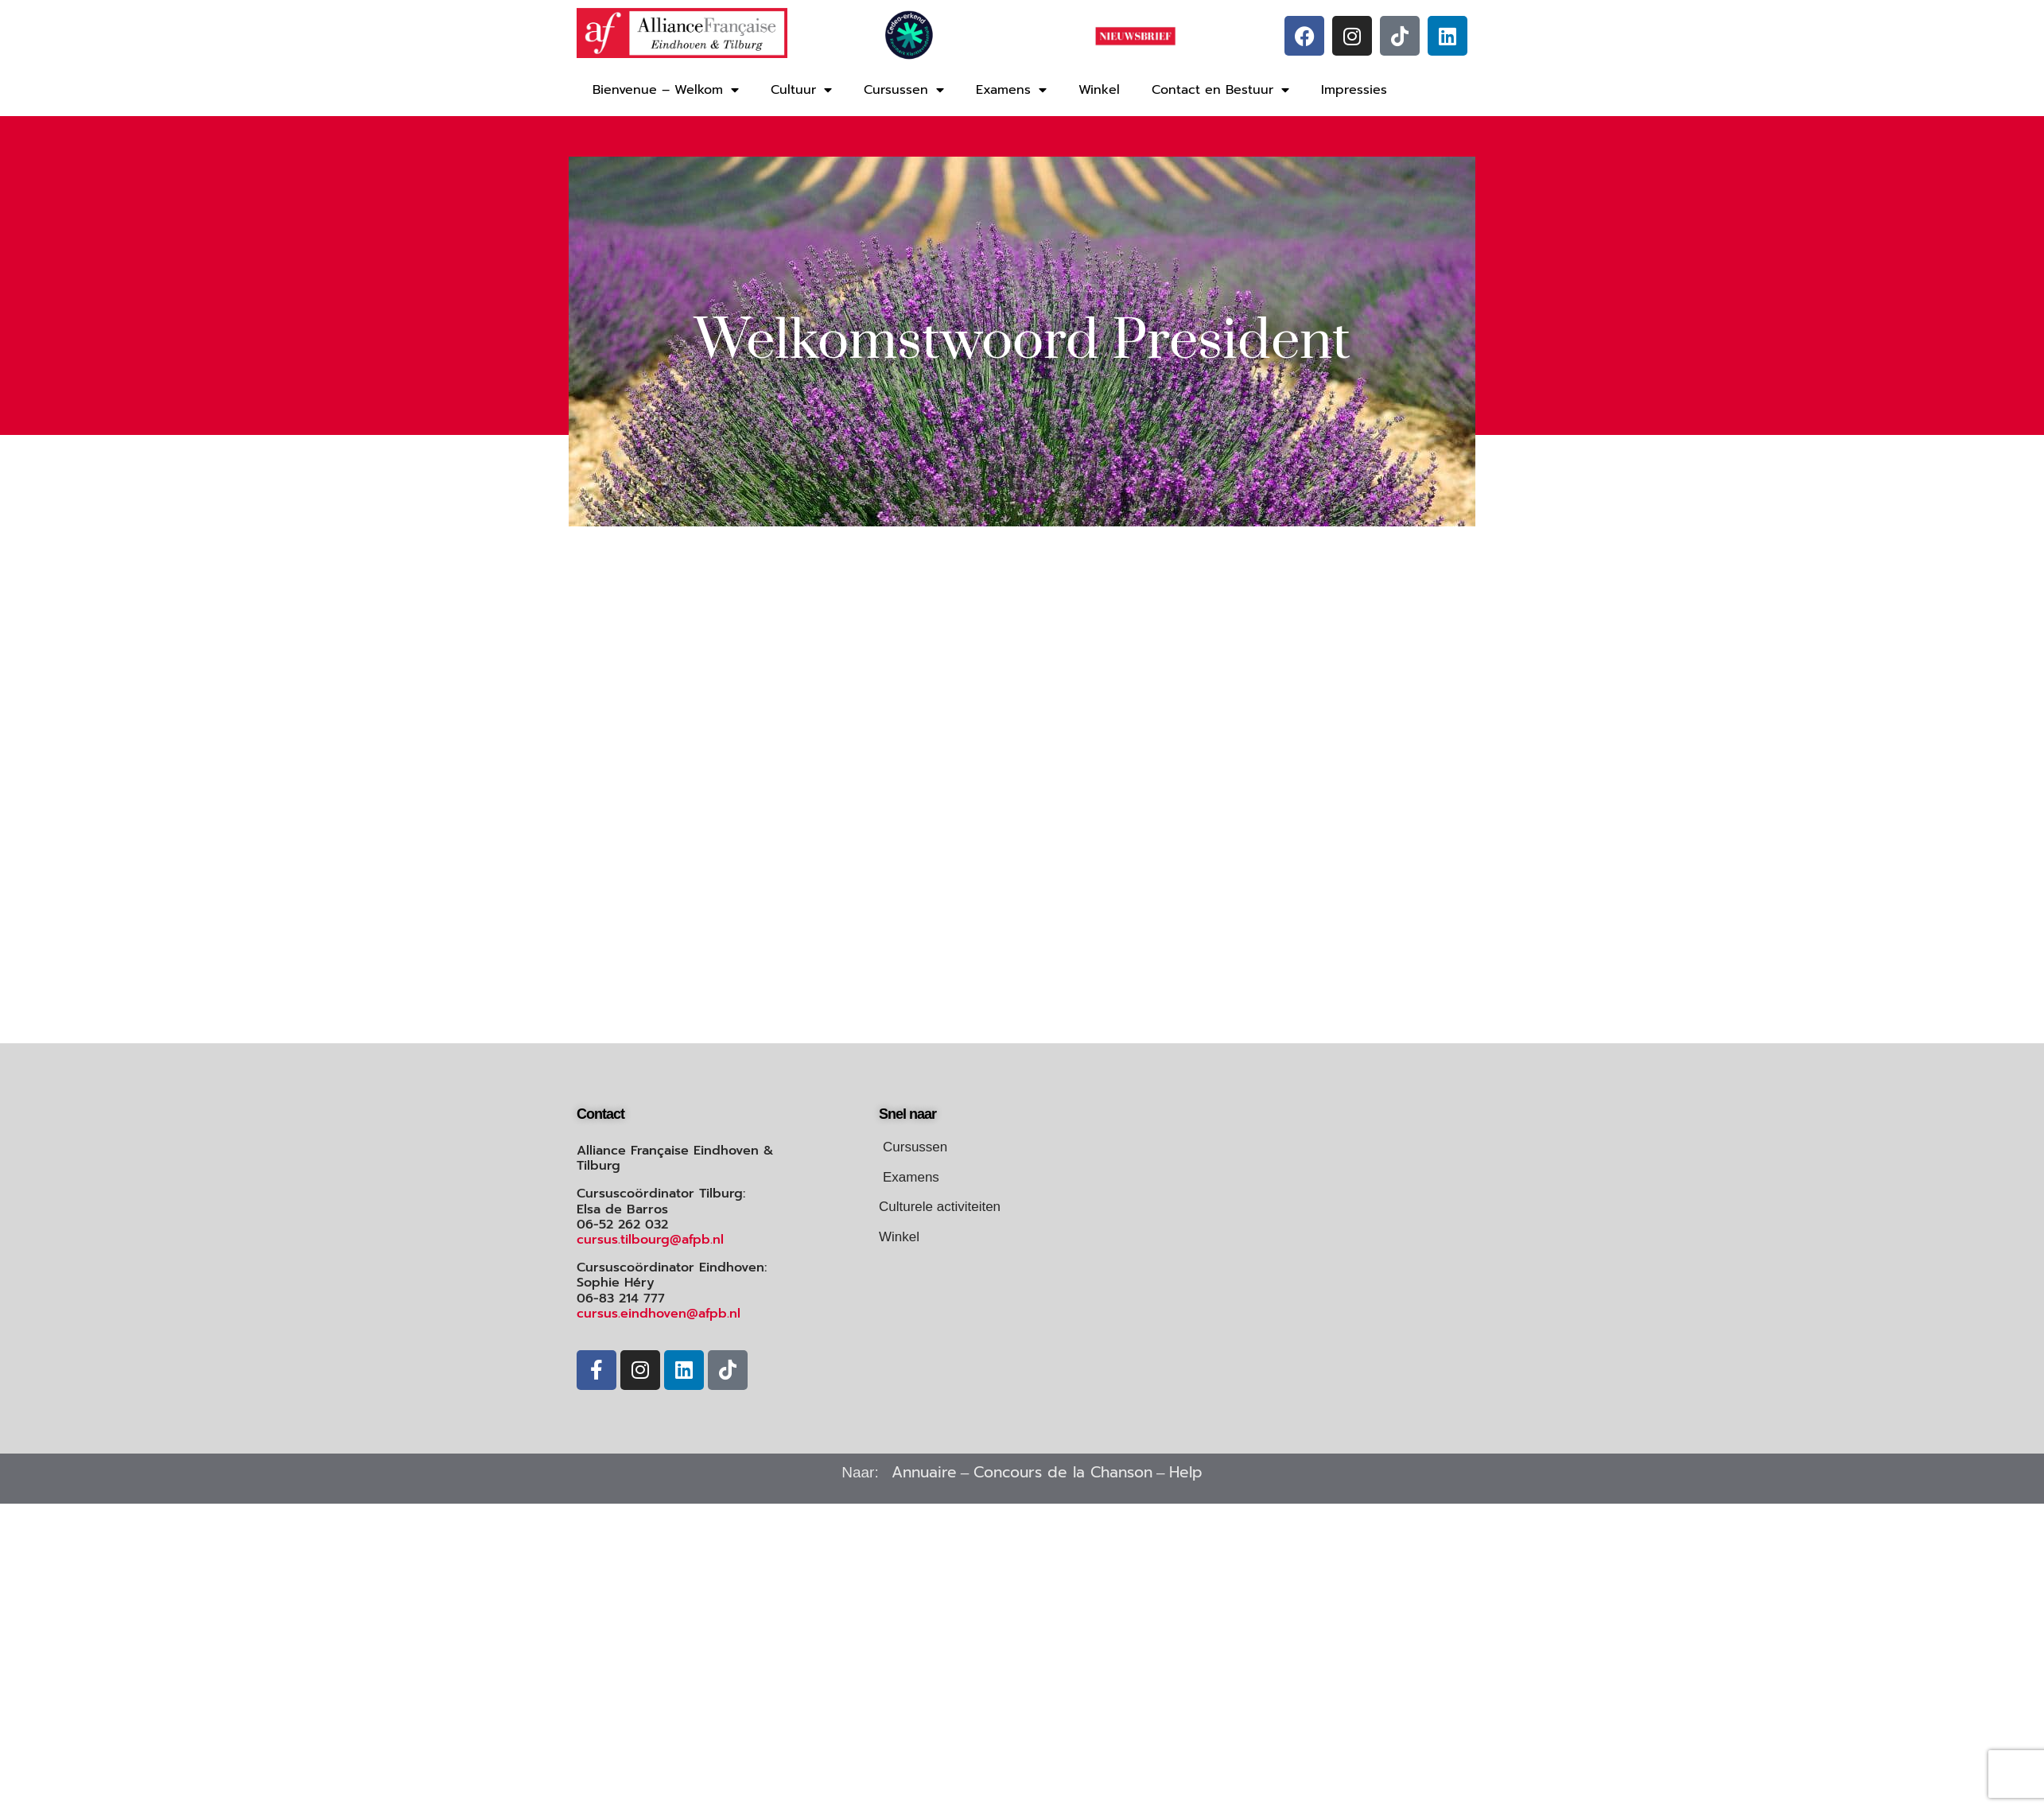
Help (1186, 1472)
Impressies (1354, 89)
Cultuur (801, 90)
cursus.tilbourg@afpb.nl (650, 1239)
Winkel (1099, 89)
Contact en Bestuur (1220, 90)
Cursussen (904, 90)
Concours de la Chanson (1062, 1472)
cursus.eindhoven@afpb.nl (658, 1313)
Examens (1011, 90)
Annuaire (924, 1472)
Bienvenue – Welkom (666, 90)
